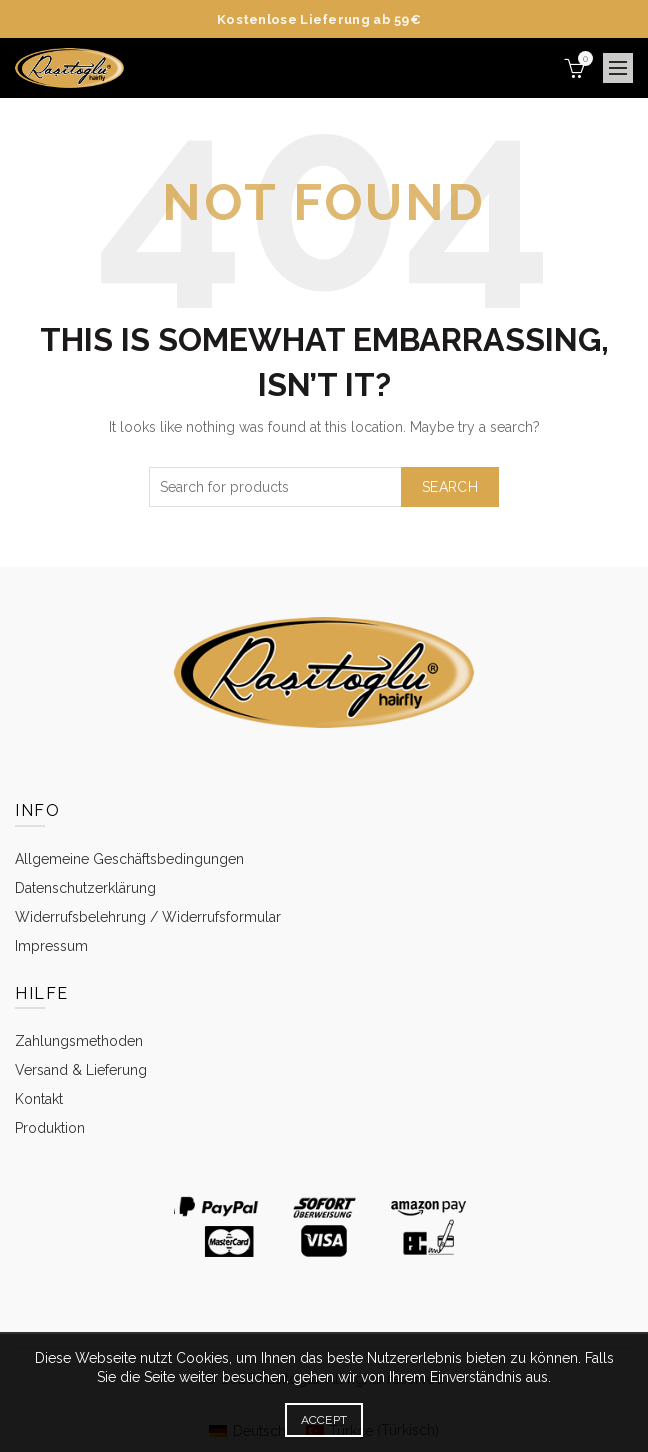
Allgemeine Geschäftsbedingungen (129, 859)
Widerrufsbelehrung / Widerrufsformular (148, 917)
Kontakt (39, 1099)
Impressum (51, 946)
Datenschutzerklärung (85, 888)
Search (450, 487)
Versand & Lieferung (81, 1070)
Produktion (50, 1128)
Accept (324, 1420)
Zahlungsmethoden (79, 1041)
